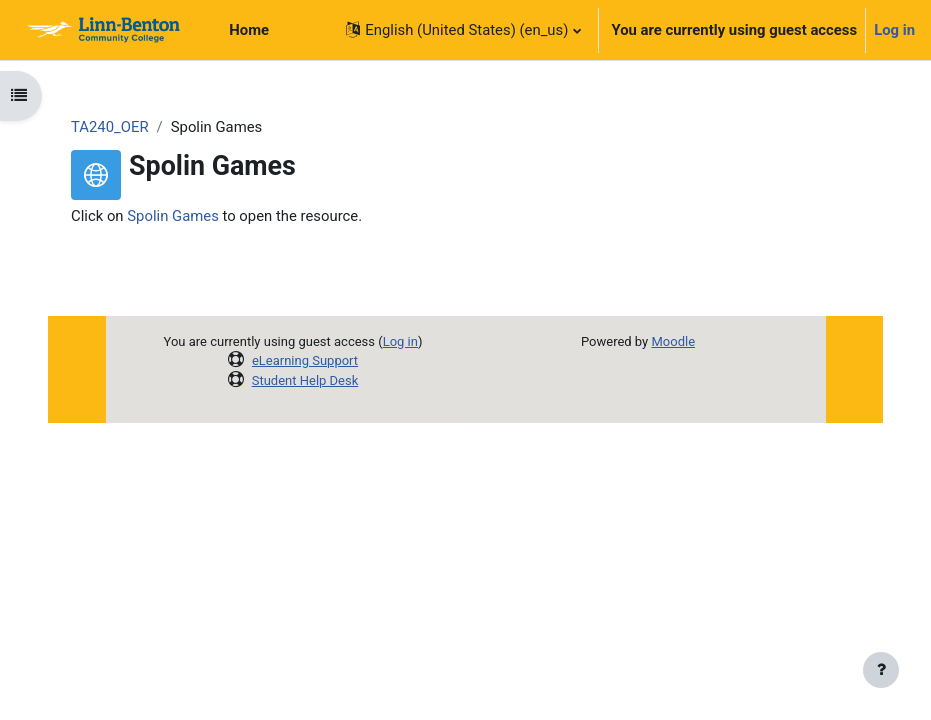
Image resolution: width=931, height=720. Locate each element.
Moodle (673, 341)
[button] (463, 30)
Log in (894, 30)
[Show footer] (881, 670)
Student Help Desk (305, 380)
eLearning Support (305, 360)
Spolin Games (173, 216)
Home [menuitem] (249, 30)
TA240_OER (110, 127)
